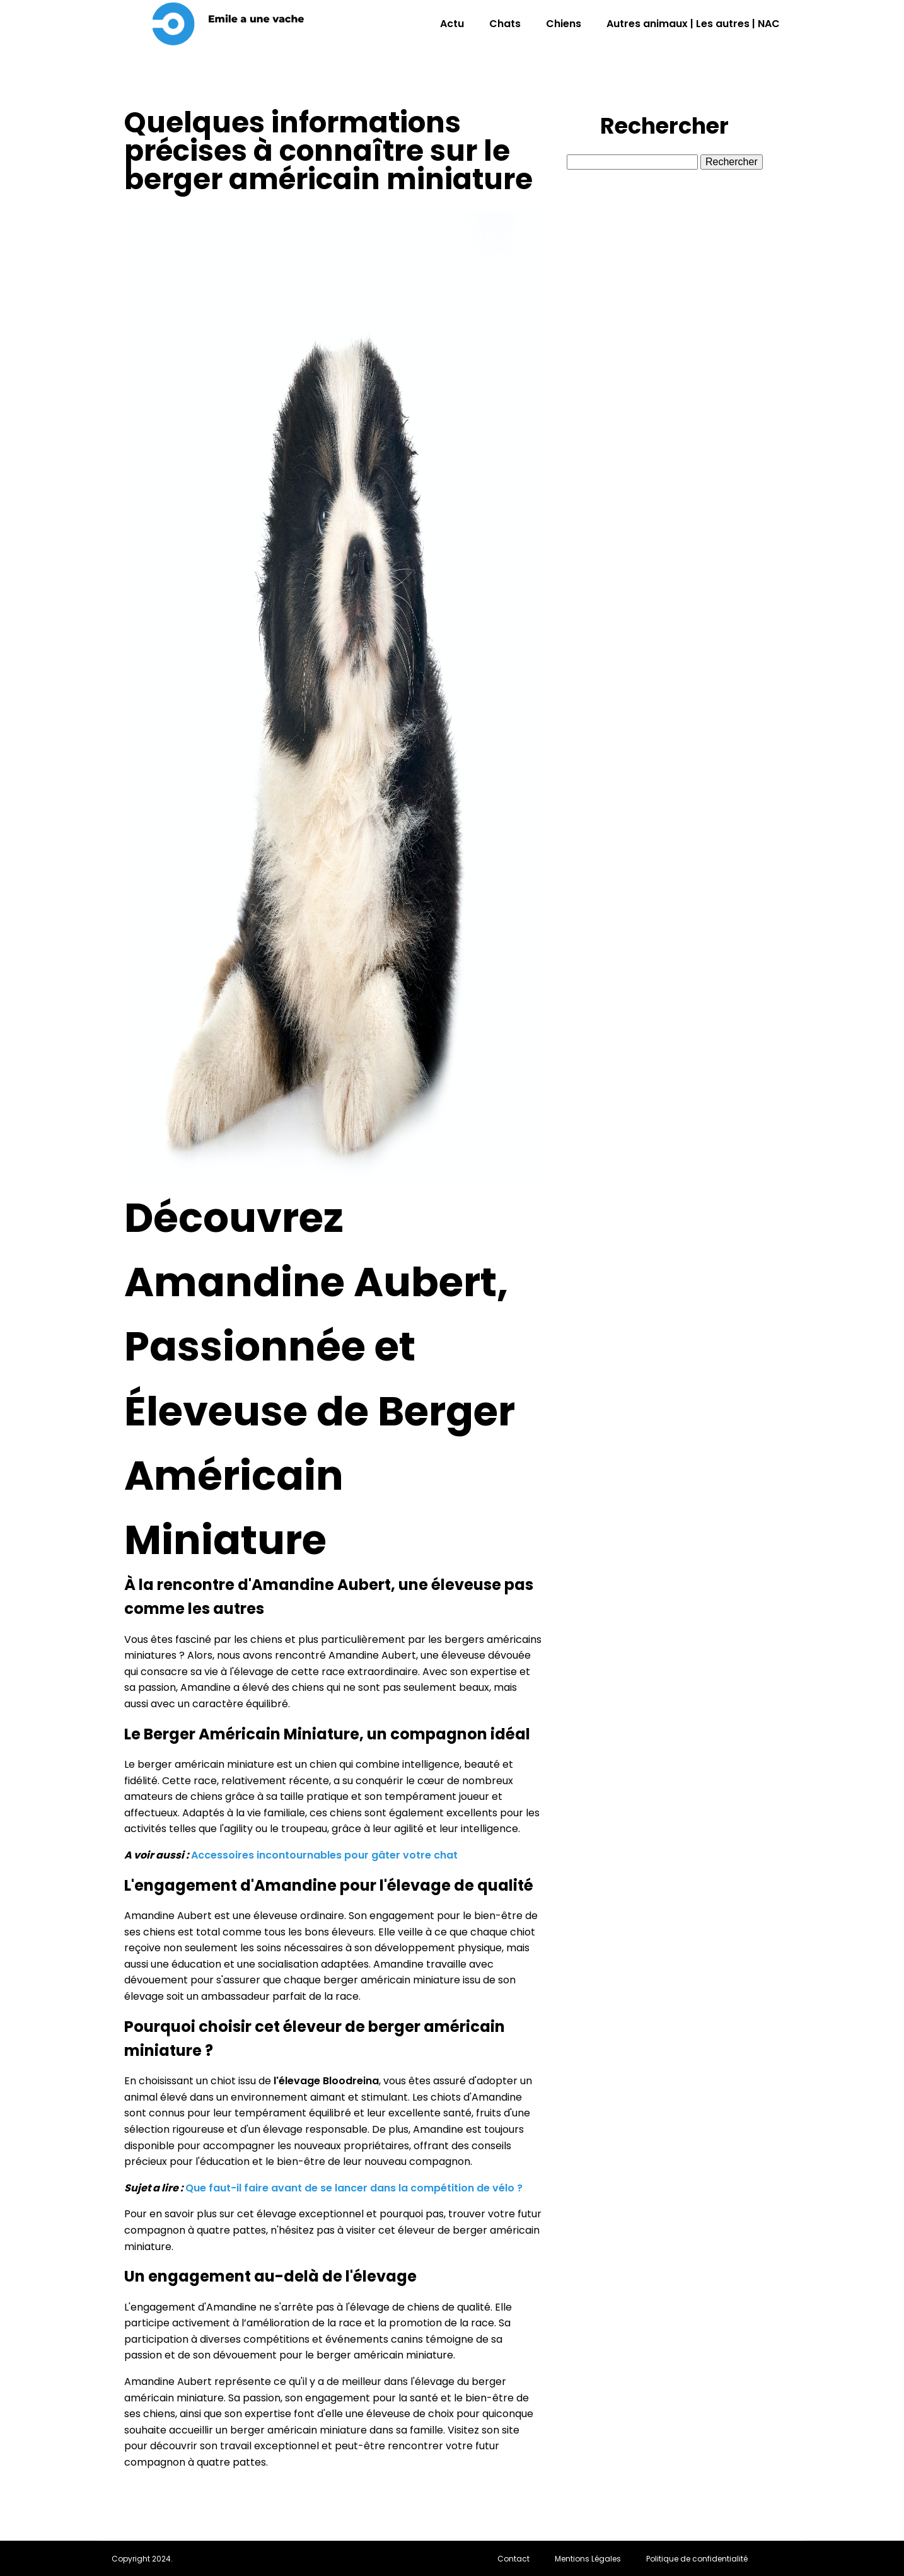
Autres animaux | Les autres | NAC (693, 23)
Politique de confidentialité (697, 2558)
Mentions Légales (588, 2558)
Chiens (563, 23)
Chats (505, 23)
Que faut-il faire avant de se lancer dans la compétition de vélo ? (354, 2188)
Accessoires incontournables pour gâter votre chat (324, 1855)
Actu (452, 23)
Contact (513, 2558)
